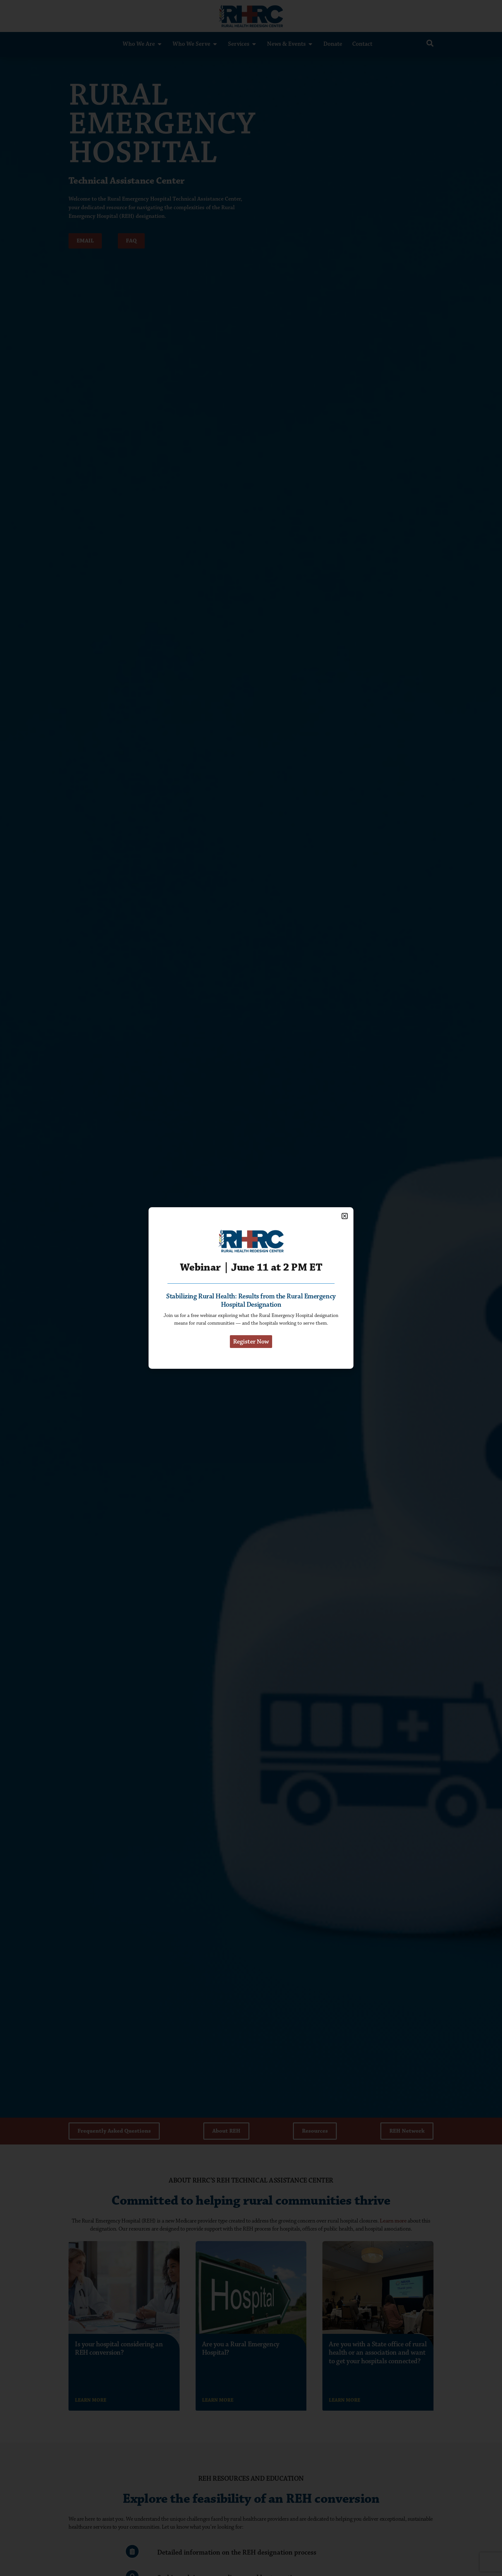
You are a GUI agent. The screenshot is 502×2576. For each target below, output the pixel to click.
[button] (344, 1212)
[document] (251, 1288)
